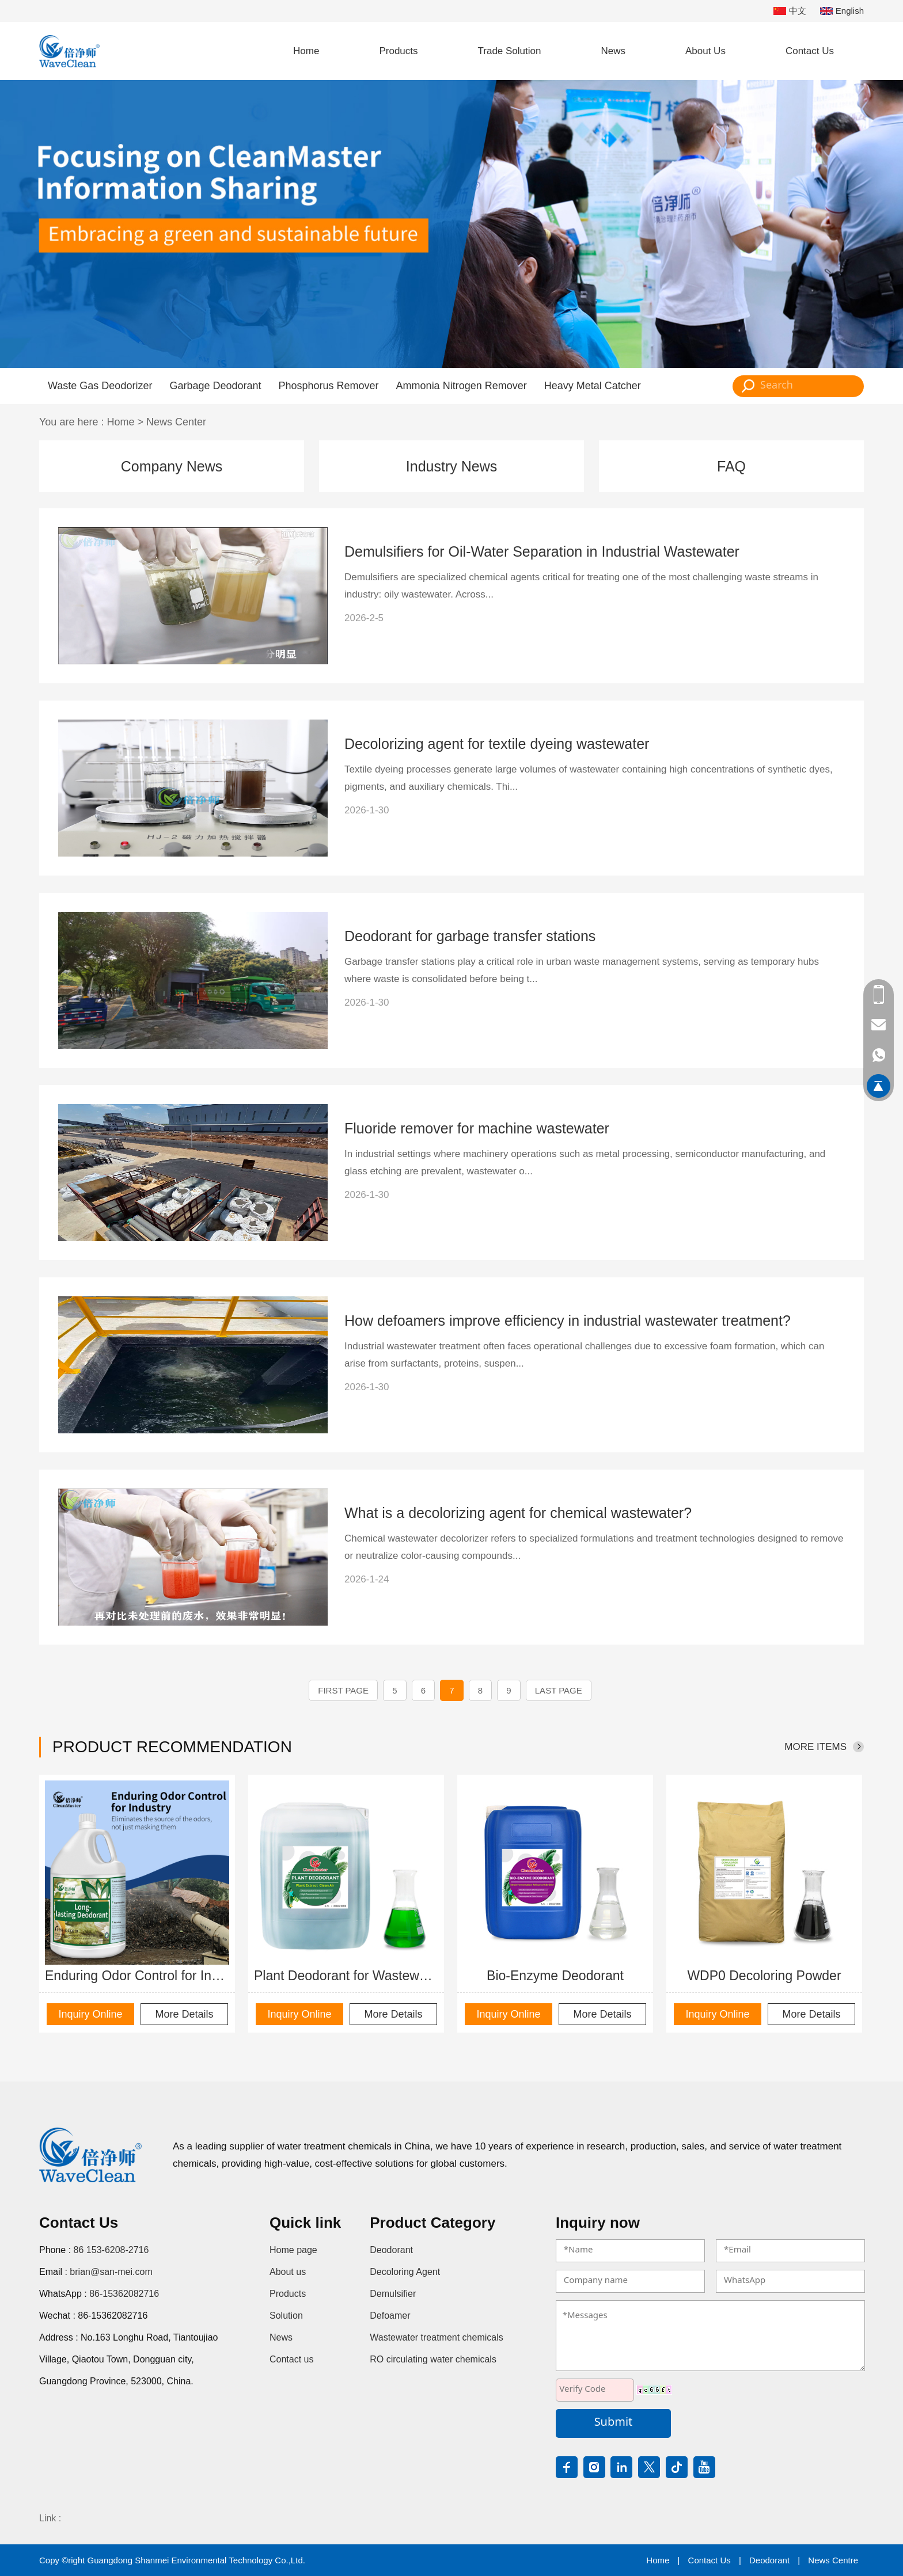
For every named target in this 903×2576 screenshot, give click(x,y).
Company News (171, 466)
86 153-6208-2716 (111, 2250)
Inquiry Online (90, 2014)
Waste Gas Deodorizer (100, 385)
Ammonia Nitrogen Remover (461, 385)
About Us (705, 50)
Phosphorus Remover (329, 385)
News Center (176, 422)
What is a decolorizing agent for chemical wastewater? (518, 1513)
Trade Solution (509, 50)
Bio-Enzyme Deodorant (555, 1975)
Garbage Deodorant (215, 385)
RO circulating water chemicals (433, 2359)
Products (398, 50)
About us (288, 2272)
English (842, 11)
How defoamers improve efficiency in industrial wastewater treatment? (567, 1320)
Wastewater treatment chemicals (436, 2337)
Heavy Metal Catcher (592, 385)
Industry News (451, 466)
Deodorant (391, 2250)
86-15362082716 (124, 2294)
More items (815, 1746)
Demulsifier (393, 2294)
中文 (789, 11)
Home (306, 50)
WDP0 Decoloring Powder (764, 1975)
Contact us (291, 2359)
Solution (286, 2315)
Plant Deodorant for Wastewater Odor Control (346, 1975)
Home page (293, 2250)
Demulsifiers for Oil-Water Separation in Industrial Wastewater (541, 551)
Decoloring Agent (405, 2272)
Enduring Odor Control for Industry (137, 1975)
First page (343, 1690)
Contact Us (810, 50)
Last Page (558, 1690)
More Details (184, 2014)
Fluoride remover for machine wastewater (476, 1128)
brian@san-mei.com (111, 2272)
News (613, 50)
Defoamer (390, 2315)
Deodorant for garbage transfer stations (469, 936)
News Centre (833, 2560)
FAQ (731, 466)
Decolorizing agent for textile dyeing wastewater (496, 744)
